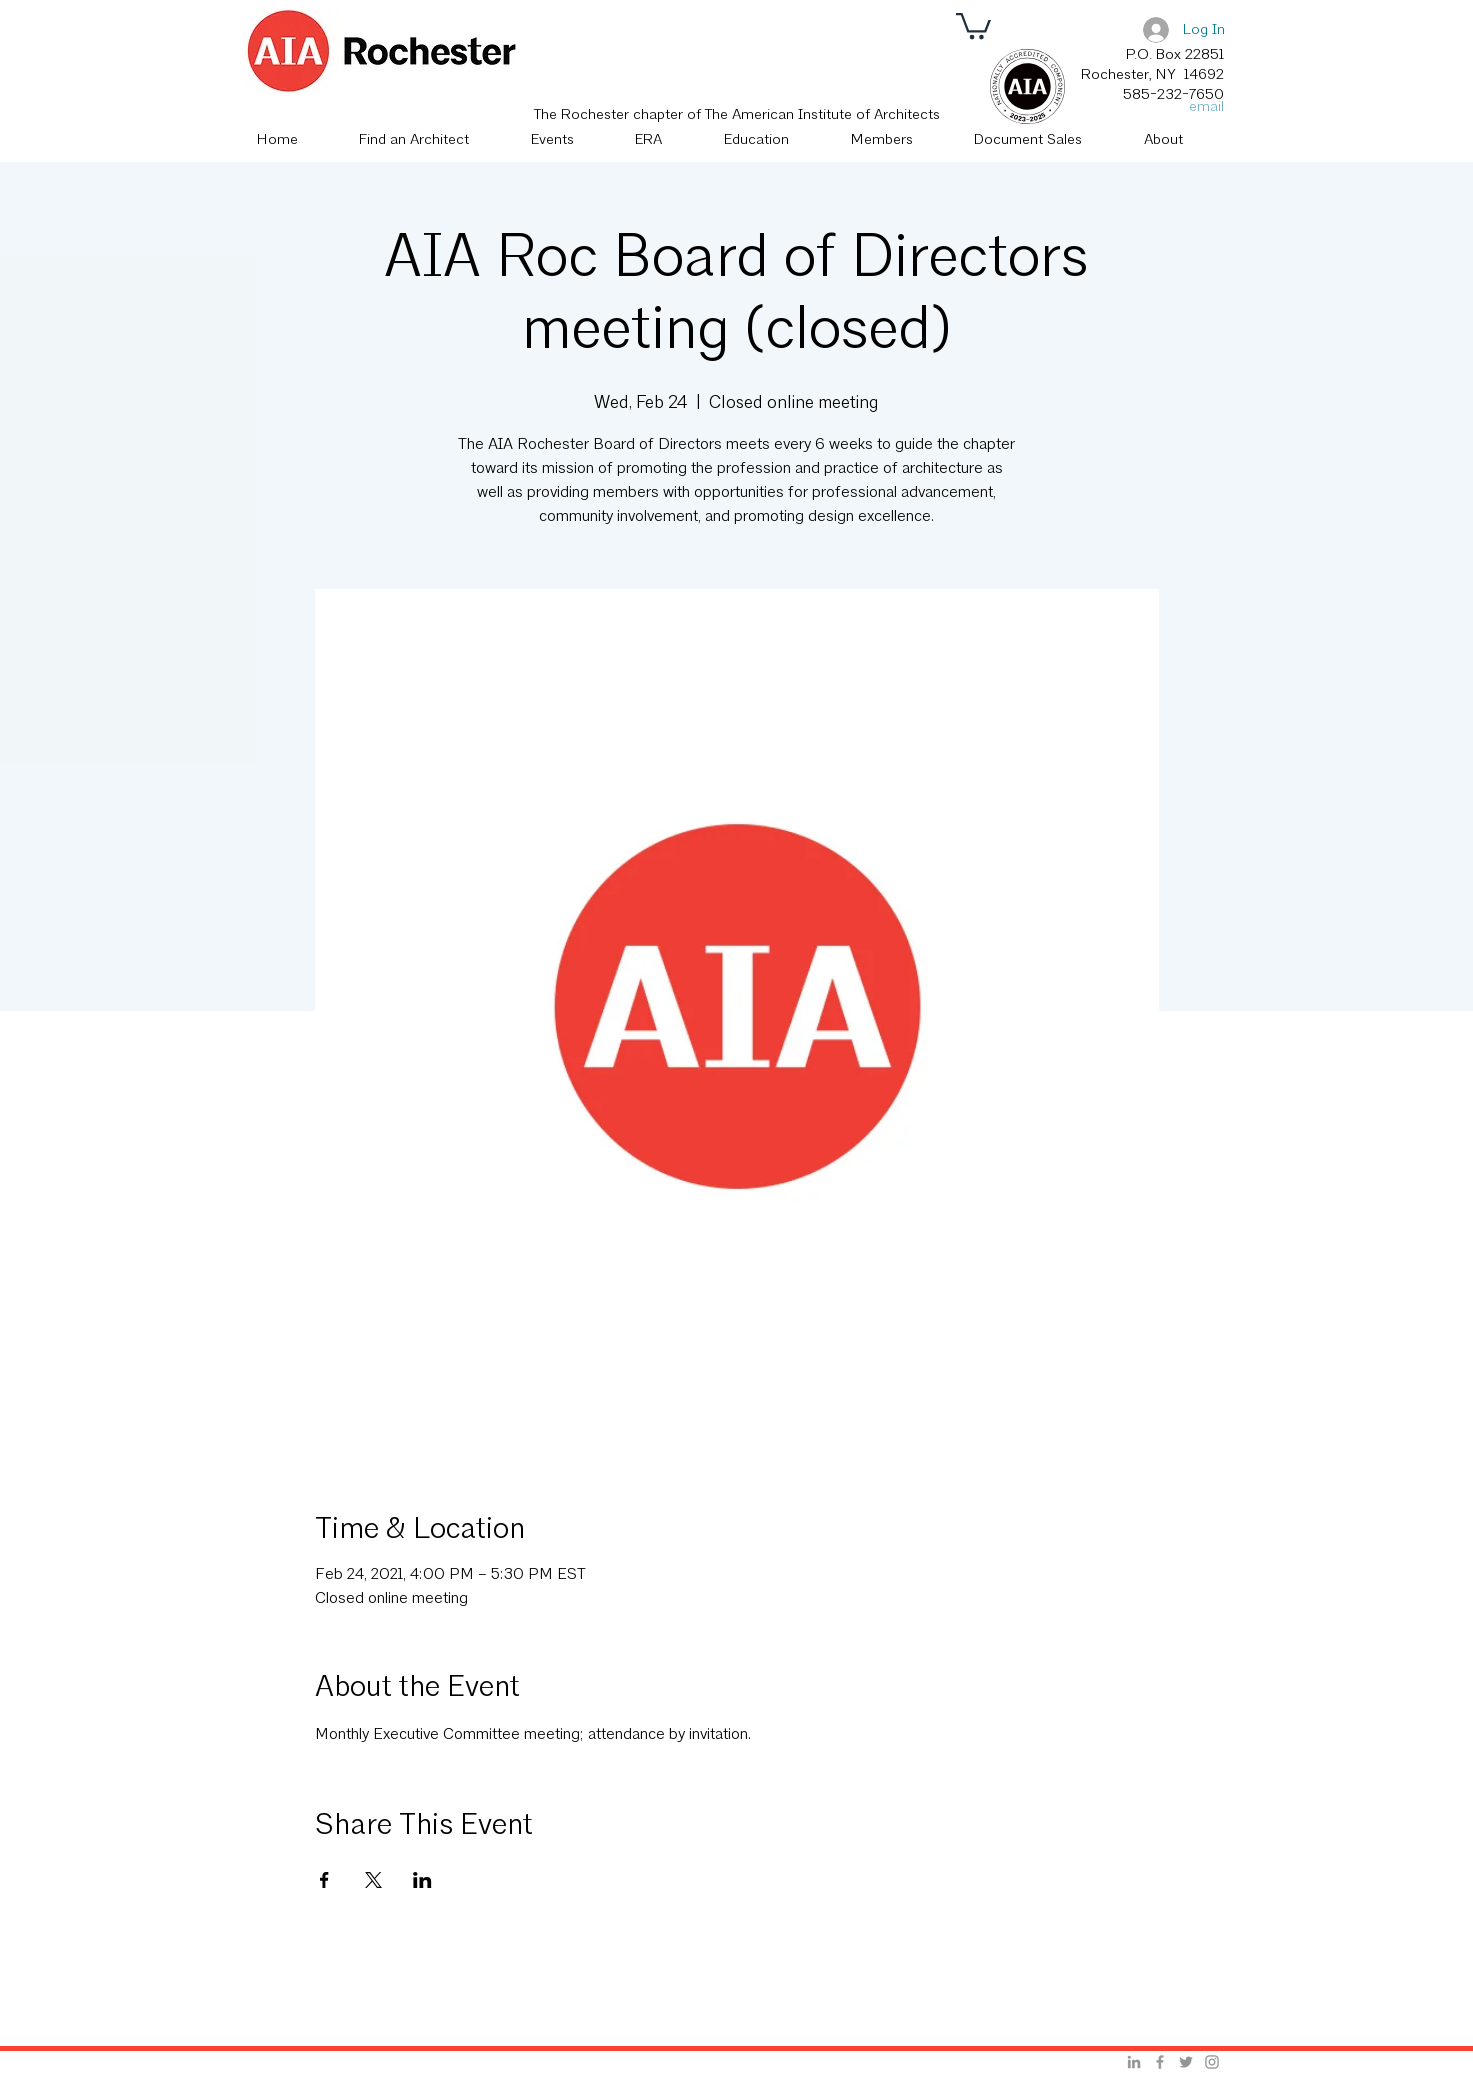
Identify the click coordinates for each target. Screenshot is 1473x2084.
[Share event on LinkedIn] (422, 1880)
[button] (973, 24)
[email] (1201, 107)
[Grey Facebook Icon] (1160, 2062)
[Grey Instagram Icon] (1212, 2062)
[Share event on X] (373, 1880)
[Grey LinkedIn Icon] (1134, 2062)
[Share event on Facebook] (324, 1880)
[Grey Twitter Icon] (1186, 2062)
